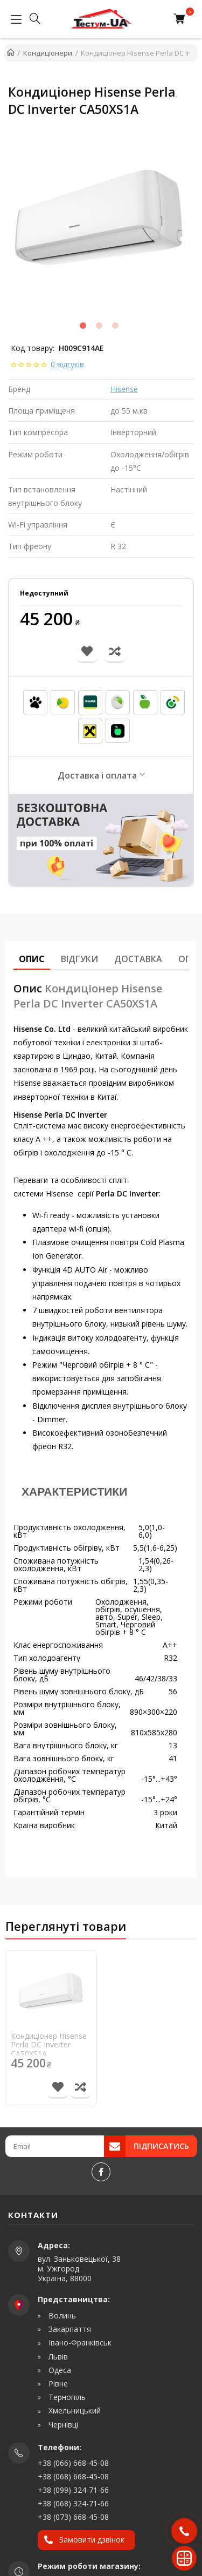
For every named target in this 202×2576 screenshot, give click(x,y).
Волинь (61, 2316)
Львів (57, 2357)
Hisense (124, 389)
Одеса (58, 2370)
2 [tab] (99, 325)
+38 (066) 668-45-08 (73, 2463)
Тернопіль (66, 2397)
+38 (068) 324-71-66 (73, 2503)
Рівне (57, 2384)
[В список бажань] (57, 2088)
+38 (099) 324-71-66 (73, 2490)
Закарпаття (68, 2329)
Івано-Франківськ (79, 2343)
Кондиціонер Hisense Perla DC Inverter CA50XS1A (49, 2045)
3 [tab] (115, 325)
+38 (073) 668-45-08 (73, 2517)
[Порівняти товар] (80, 2088)
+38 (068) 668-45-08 (73, 2476)
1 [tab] (83, 325)
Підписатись (161, 2146)
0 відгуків (67, 364)
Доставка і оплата (97, 775)
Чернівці (62, 2425)
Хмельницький (73, 2411)
